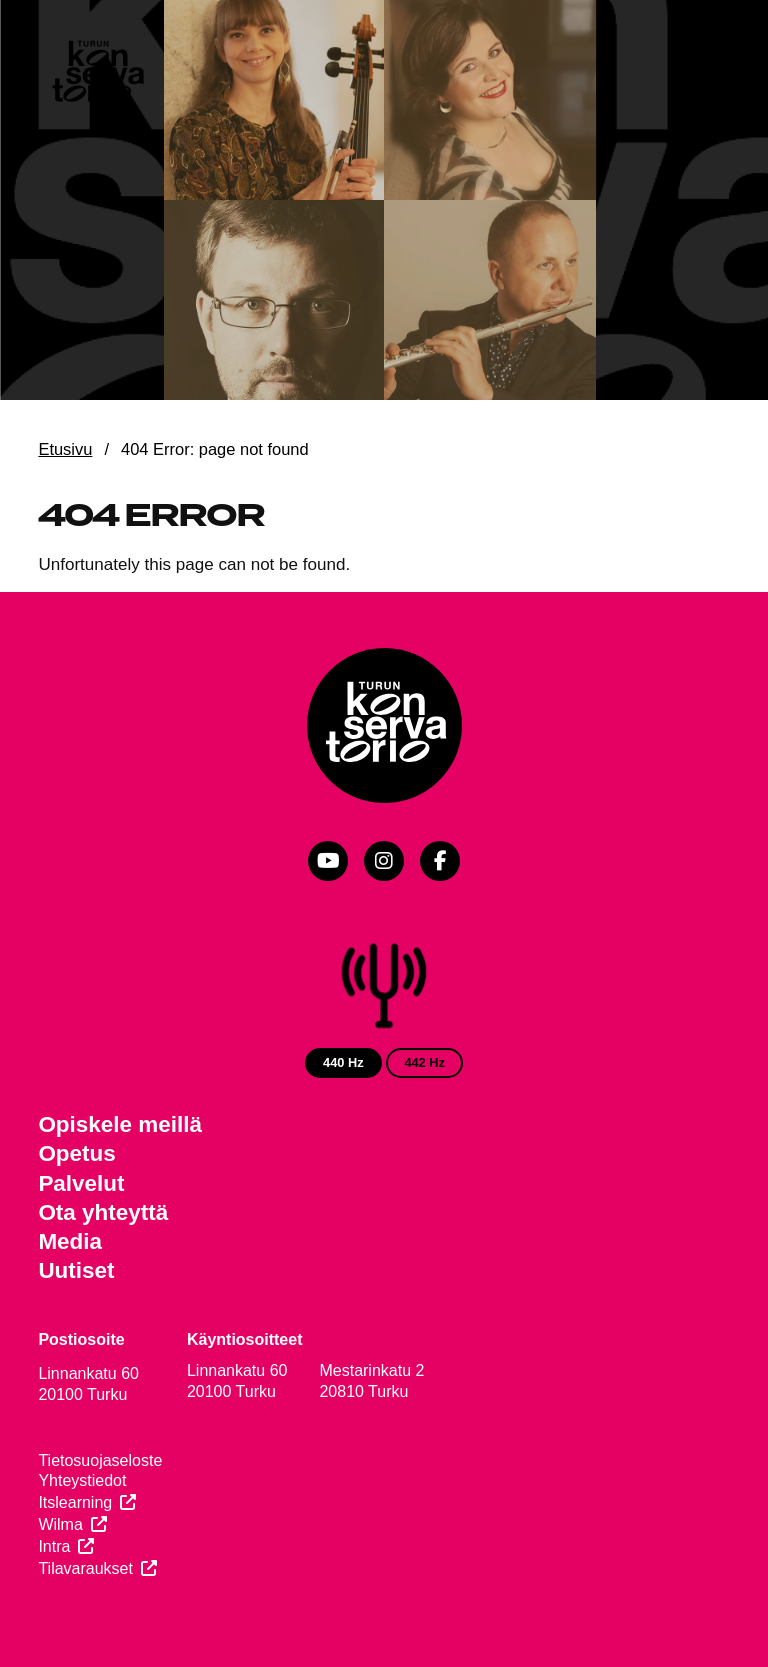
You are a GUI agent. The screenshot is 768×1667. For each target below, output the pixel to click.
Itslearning (75, 1502)
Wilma (60, 1524)
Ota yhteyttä (103, 1212)
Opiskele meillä (120, 1124)
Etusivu (65, 449)
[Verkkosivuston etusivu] (97, 74)
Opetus (76, 1153)
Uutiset (76, 1270)
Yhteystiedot (82, 1480)
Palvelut (81, 1183)
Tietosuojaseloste (100, 1460)
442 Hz (424, 1062)
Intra (54, 1546)
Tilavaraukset (85, 1568)
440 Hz (343, 1062)
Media (70, 1241)
